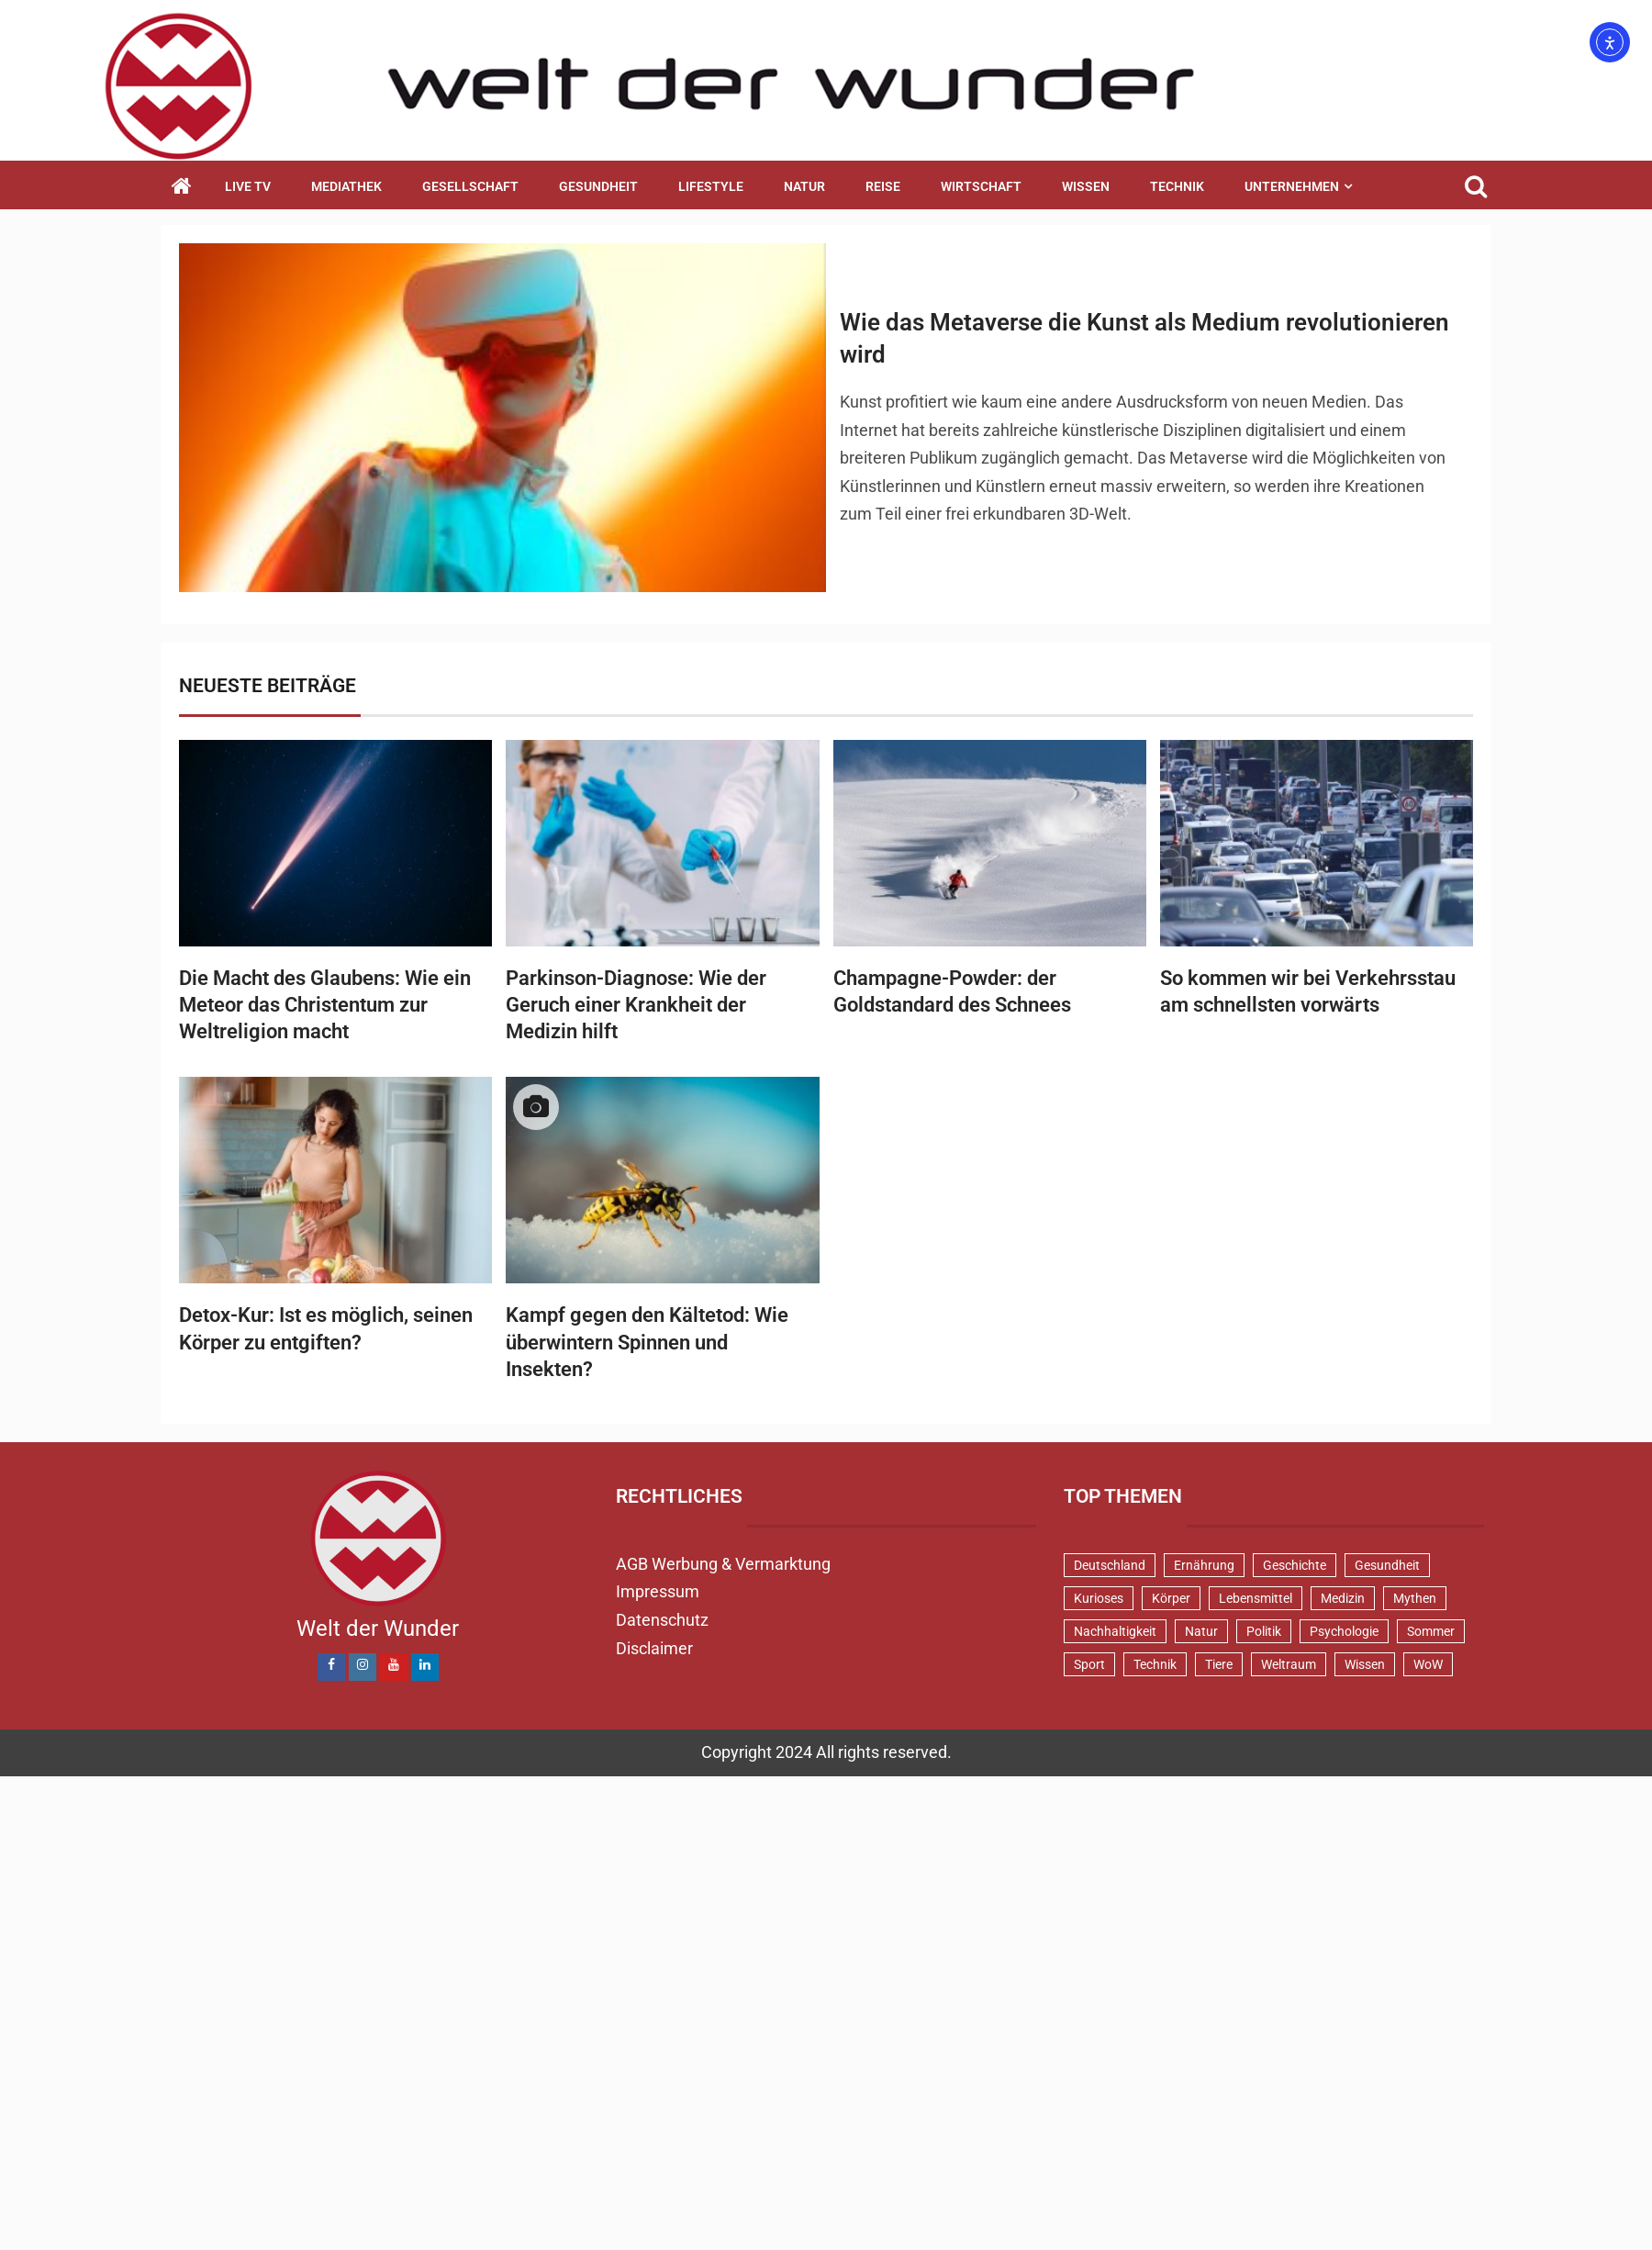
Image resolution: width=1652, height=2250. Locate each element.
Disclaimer (654, 1648)
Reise (882, 186)
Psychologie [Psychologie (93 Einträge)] (1344, 1631)
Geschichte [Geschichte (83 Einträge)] (1294, 1565)
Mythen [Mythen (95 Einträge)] (1414, 1598)
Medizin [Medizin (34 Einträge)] (1343, 1598)
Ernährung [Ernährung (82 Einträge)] (1204, 1565)
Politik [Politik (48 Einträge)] (1263, 1631)
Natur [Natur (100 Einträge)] (1201, 1631)
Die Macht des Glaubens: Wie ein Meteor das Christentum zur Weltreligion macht (325, 1005)
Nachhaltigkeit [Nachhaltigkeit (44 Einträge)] (1115, 1631)
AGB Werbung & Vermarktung (723, 1563)
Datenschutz (662, 1619)
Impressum (657, 1591)
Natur (804, 186)
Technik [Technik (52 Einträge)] (1155, 1664)
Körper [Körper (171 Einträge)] (1171, 1598)
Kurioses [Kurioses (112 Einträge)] (1098, 1598)
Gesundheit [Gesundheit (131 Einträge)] (1387, 1565)
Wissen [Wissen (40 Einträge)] (1365, 1664)
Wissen (1086, 186)
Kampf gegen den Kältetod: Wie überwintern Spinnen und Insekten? (647, 1342)
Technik (1177, 186)
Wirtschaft (981, 186)
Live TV (248, 186)
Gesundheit (598, 186)
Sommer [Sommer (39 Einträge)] (1431, 1631)
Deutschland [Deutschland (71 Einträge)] (1109, 1565)
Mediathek (346, 186)
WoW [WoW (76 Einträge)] (1428, 1664)
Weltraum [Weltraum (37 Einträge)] (1288, 1664)
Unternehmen (1292, 186)
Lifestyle (710, 186)
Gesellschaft (470, 186)
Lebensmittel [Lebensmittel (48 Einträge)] (1255, 1598)
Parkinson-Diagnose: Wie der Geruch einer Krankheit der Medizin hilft (636, 1005)
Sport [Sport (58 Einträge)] (1089, 1664)
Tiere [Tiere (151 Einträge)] (1219, 1664)
